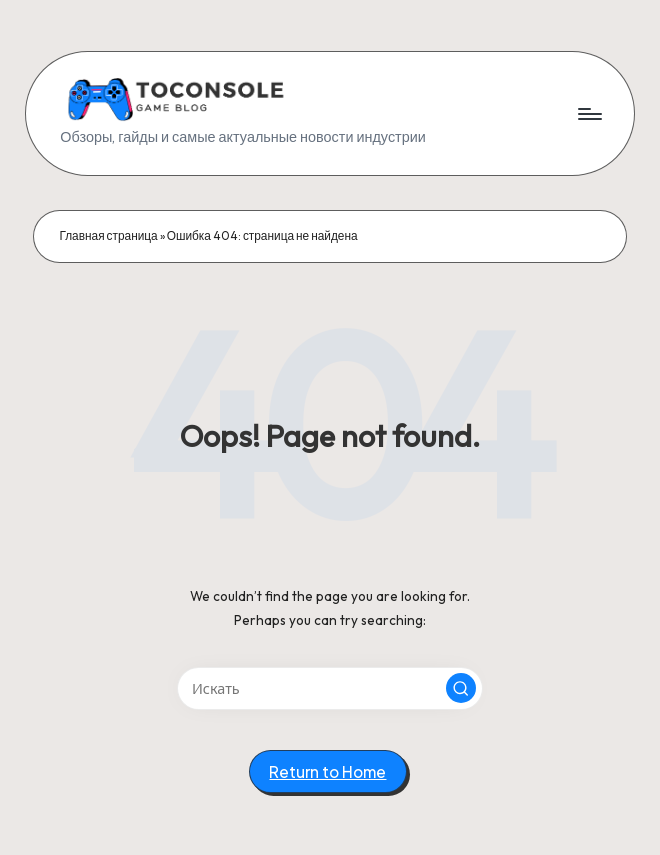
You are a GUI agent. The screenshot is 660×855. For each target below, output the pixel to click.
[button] (461, 688)
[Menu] (588, 114)
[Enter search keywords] (329, 688)
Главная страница (108, 235)
